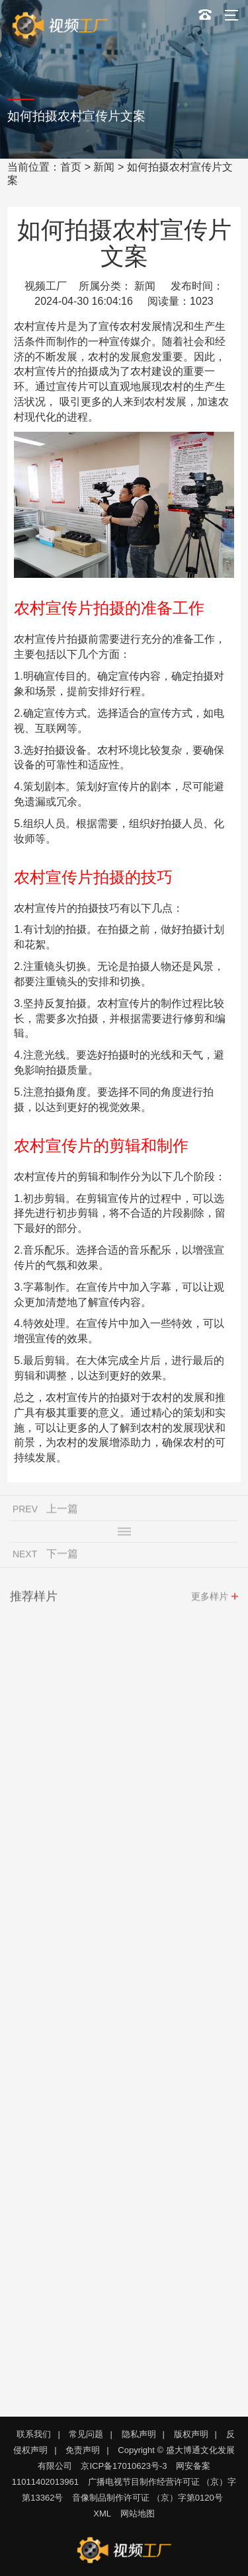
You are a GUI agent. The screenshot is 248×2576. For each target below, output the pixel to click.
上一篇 (62, 1511)
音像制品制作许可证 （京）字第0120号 (147, 2498)
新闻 (103, 167)
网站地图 (137, 2513)
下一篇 (62, 1556)
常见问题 (86, 2434)
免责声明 (82, 2450)
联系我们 (34, 2434)
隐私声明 (139, 2434)
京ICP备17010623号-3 (124, 2466)
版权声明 (191, 2434)
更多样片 (209, 1599)
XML (102, 2513)
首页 (70, 167)
